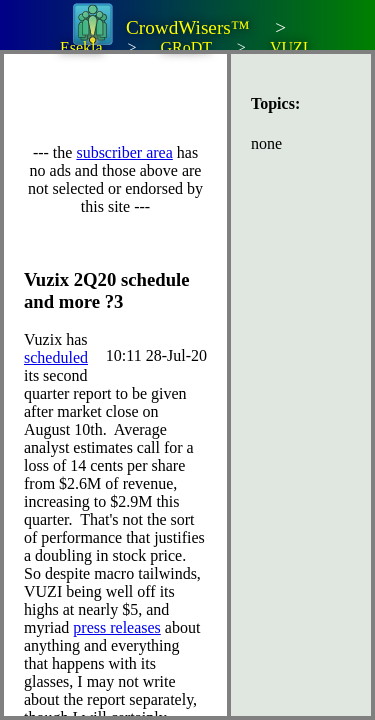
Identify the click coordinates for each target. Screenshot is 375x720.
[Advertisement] (199, 99)
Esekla (81, 47)
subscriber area (124, 152)
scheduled (56, 357)
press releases (117, 627)
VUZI (289, 47)
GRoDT (186, 47)
